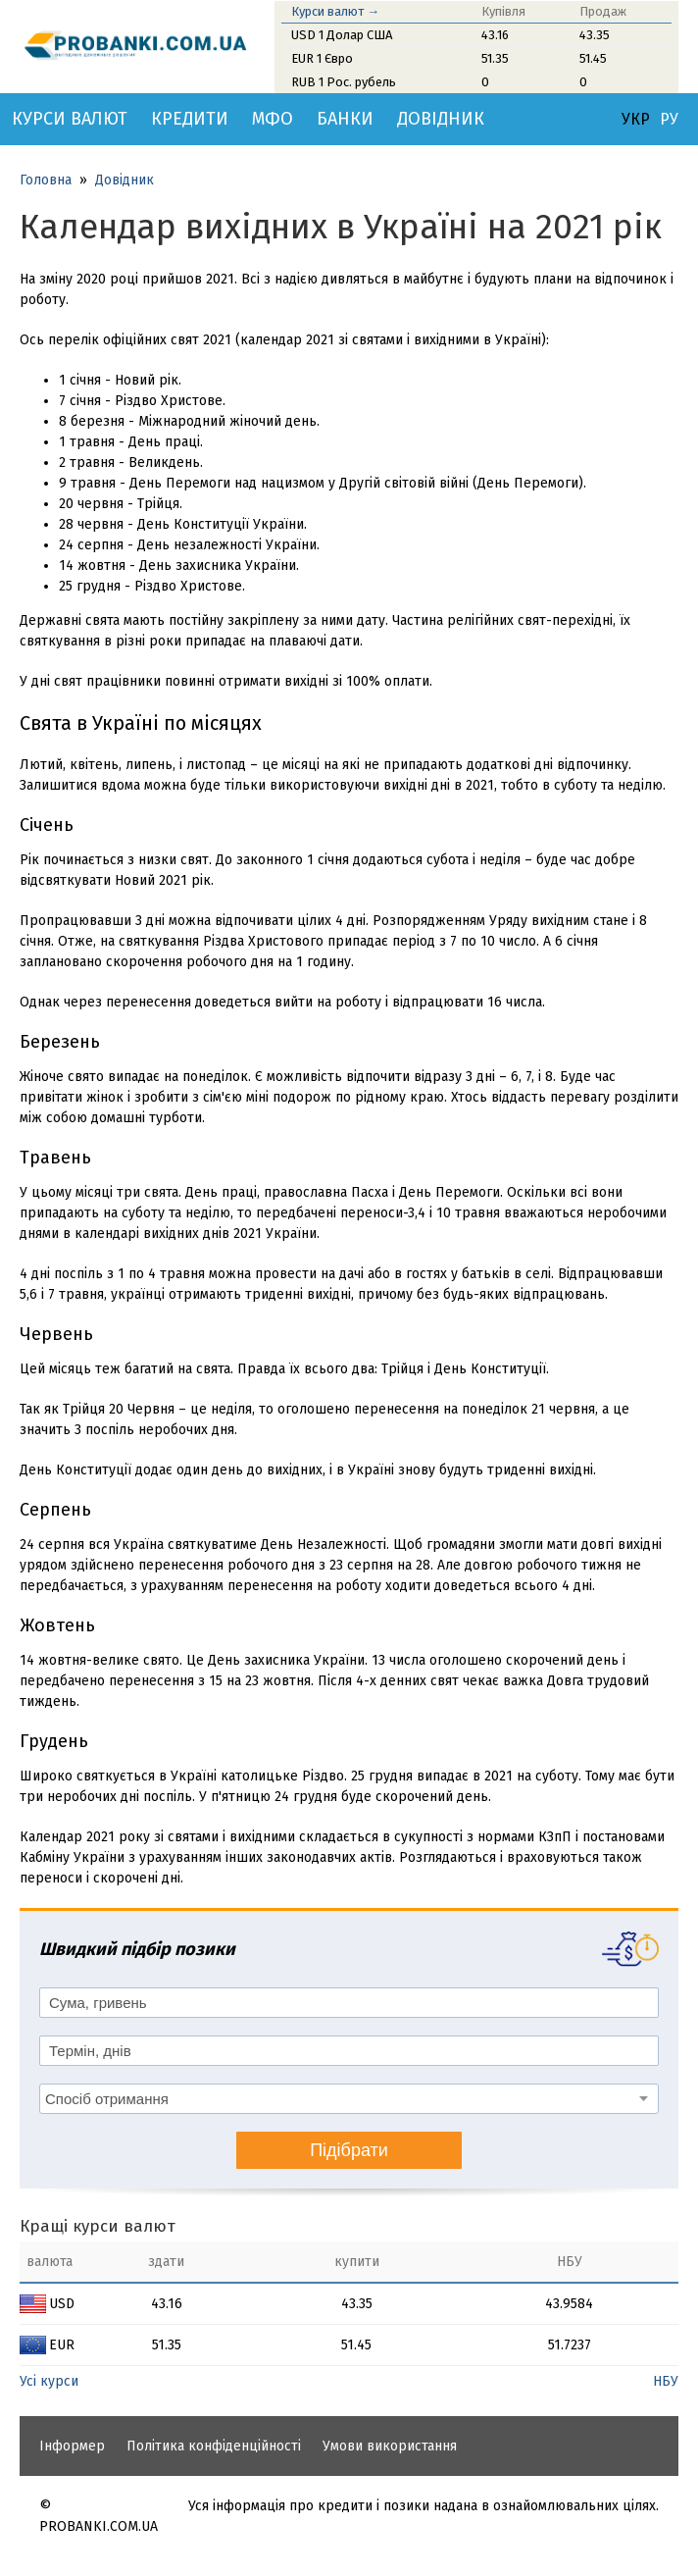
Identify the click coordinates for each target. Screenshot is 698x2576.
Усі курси (49, 2381)
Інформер (72, 2446)
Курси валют (69, 118)
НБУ (665, 2381)
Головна (46, 180)
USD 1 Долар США (341, 34)
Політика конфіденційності (213, 2446)
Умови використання (390, 2446)
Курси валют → (335, 11)
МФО (272, 118)
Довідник (440, 118)
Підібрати (349, 2150)
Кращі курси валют (97, 2226)
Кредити (189, 118)
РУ (669, 120)
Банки (345, 118)
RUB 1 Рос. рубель (343, 82)
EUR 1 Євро (322, 58)
